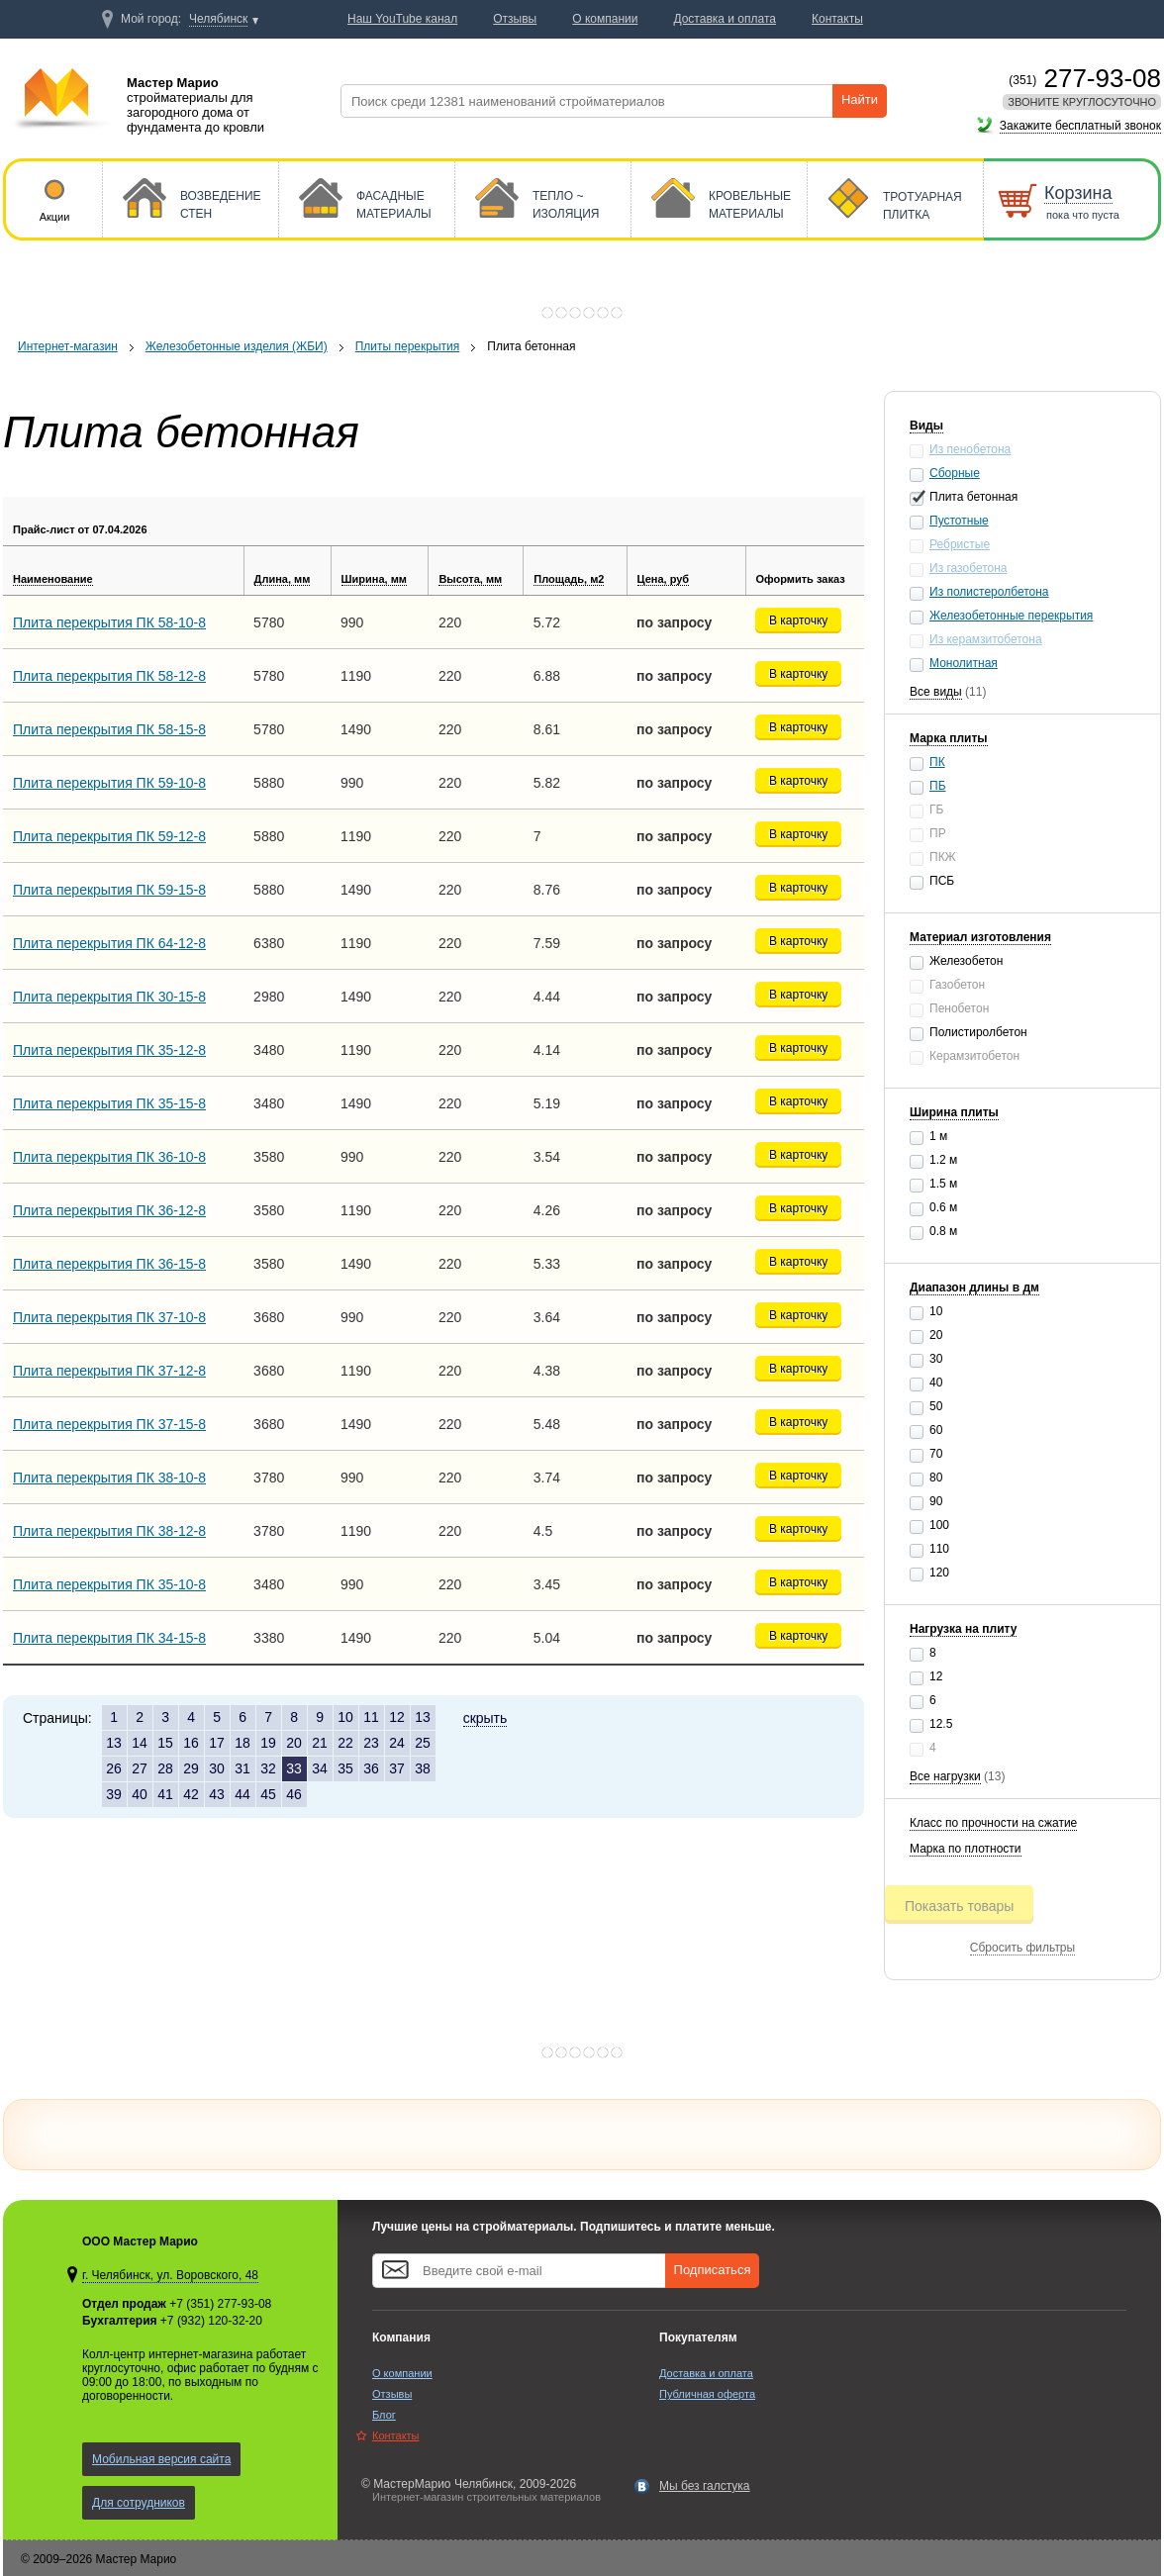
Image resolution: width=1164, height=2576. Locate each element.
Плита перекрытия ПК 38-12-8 (109, 1531)
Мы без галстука (704, 2486)
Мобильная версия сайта (161, 2459)
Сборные (954, 473)
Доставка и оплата (706, 2373)
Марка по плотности (965, 1849)
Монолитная (963, 663)
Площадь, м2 (569, 579)
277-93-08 (1085, 78)
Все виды (936, 692)
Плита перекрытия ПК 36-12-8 (109, 1210)
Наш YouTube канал (402, 19)
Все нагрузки (945, 1776)
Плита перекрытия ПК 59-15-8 (109, 890)
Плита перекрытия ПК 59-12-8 (109, 836)
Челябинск (218, 19)
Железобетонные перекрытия (1011, 615)
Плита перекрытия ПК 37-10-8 (109, 1317)
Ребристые (959, 544)
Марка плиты (949, 738)
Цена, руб (663, 579)
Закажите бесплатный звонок (1080, 126)
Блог (384, 2415)
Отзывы (392, 2394)
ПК (937, 762)
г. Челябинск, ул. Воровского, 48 (170, 2275)
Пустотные (959, 520)
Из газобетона (968, 568)
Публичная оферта (707, 2394)
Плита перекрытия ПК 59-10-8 (109, 783)
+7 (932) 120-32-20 (211, 2321)
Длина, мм (282, 579)
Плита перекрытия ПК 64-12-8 (109, 943)
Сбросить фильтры (1022, 1948)
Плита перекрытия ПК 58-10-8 (109, 622)
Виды (926, 425)
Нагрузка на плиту (963, 1629)
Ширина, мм (374, 579)
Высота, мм (470, 579)
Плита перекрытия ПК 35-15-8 (109, 1103)
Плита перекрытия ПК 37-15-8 (109, 1424)
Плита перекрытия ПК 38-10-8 (109, 1477)
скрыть (485, 1718)
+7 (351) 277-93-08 (220, 2304)
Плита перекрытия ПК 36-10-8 (109, 1157)
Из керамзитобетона (985, 639)
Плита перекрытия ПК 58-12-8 (109, 676)
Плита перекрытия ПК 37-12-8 (109, 1371)
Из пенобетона (970, 449)
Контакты (396, 2435)
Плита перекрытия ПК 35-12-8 (109, 1050)
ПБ (937, 786)
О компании (402, 2373)
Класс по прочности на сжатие (993, 1823)
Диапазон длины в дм (974, 1287)
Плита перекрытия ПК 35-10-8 (109, 1584)
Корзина (1078, 193)
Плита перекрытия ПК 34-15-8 (109, 1638)
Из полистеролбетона (989, 592)
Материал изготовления (980, 937)
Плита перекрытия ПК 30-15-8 (109, 996)
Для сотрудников (138, 2503)
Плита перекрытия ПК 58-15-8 (109, 729)
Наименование (53, 579)
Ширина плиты (954, 1112)
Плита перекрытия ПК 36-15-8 (109, 1264)
